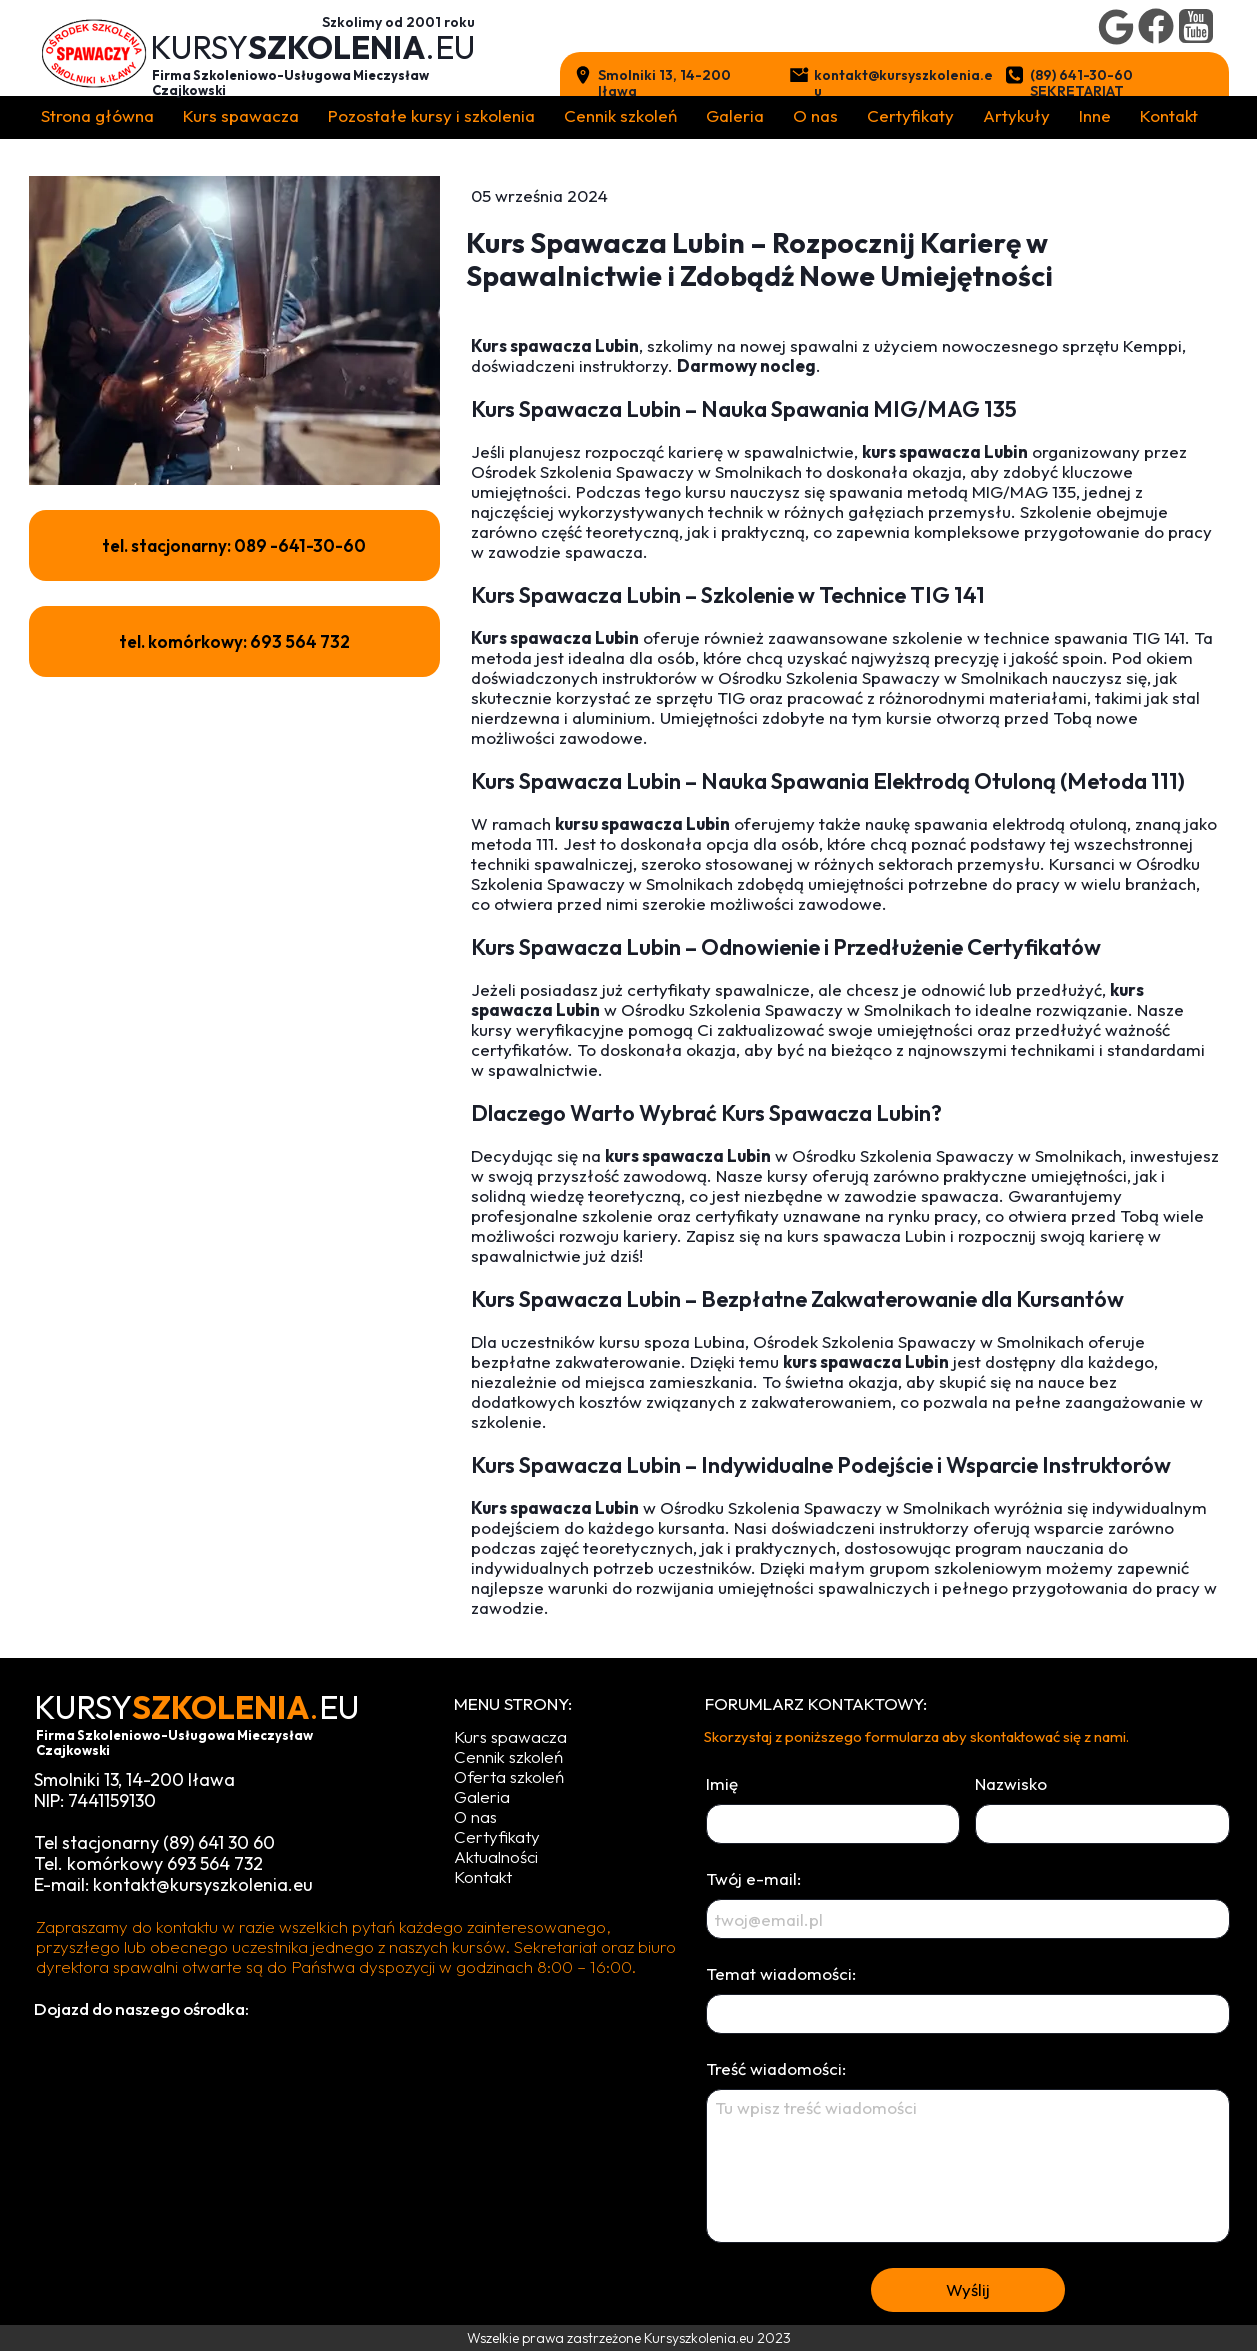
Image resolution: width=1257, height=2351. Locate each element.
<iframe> (335, 2173)
